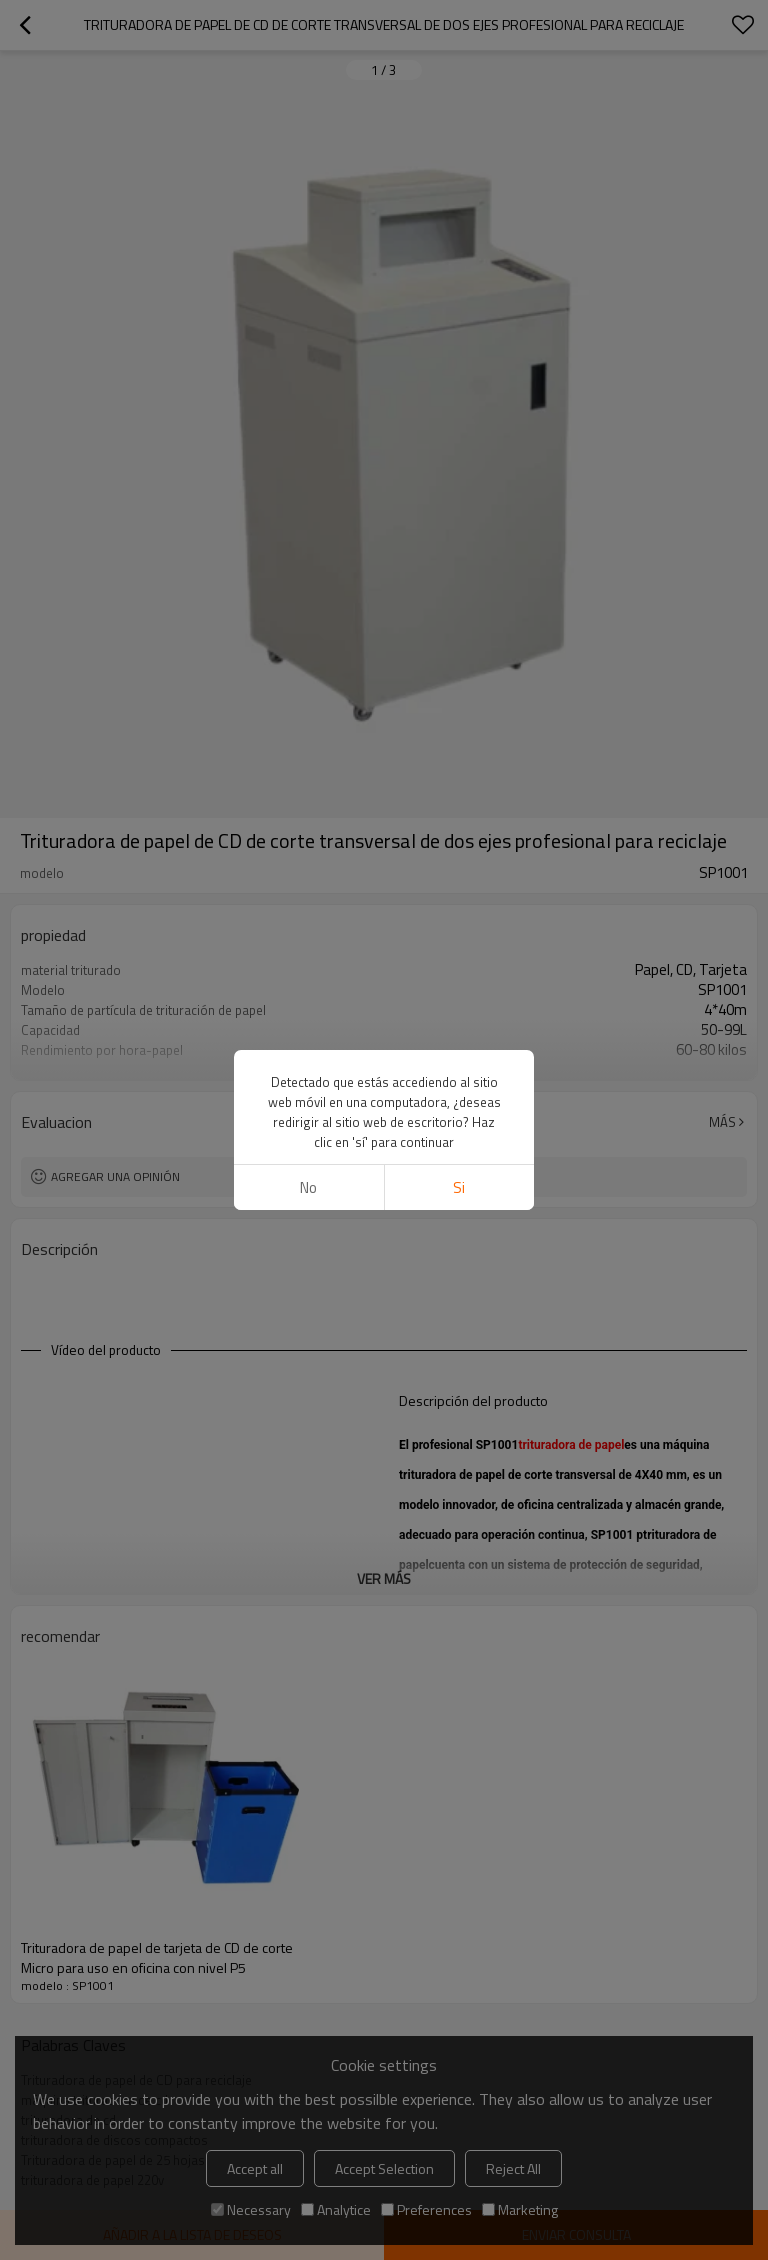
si (459, 1187)
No (308, 1187)
